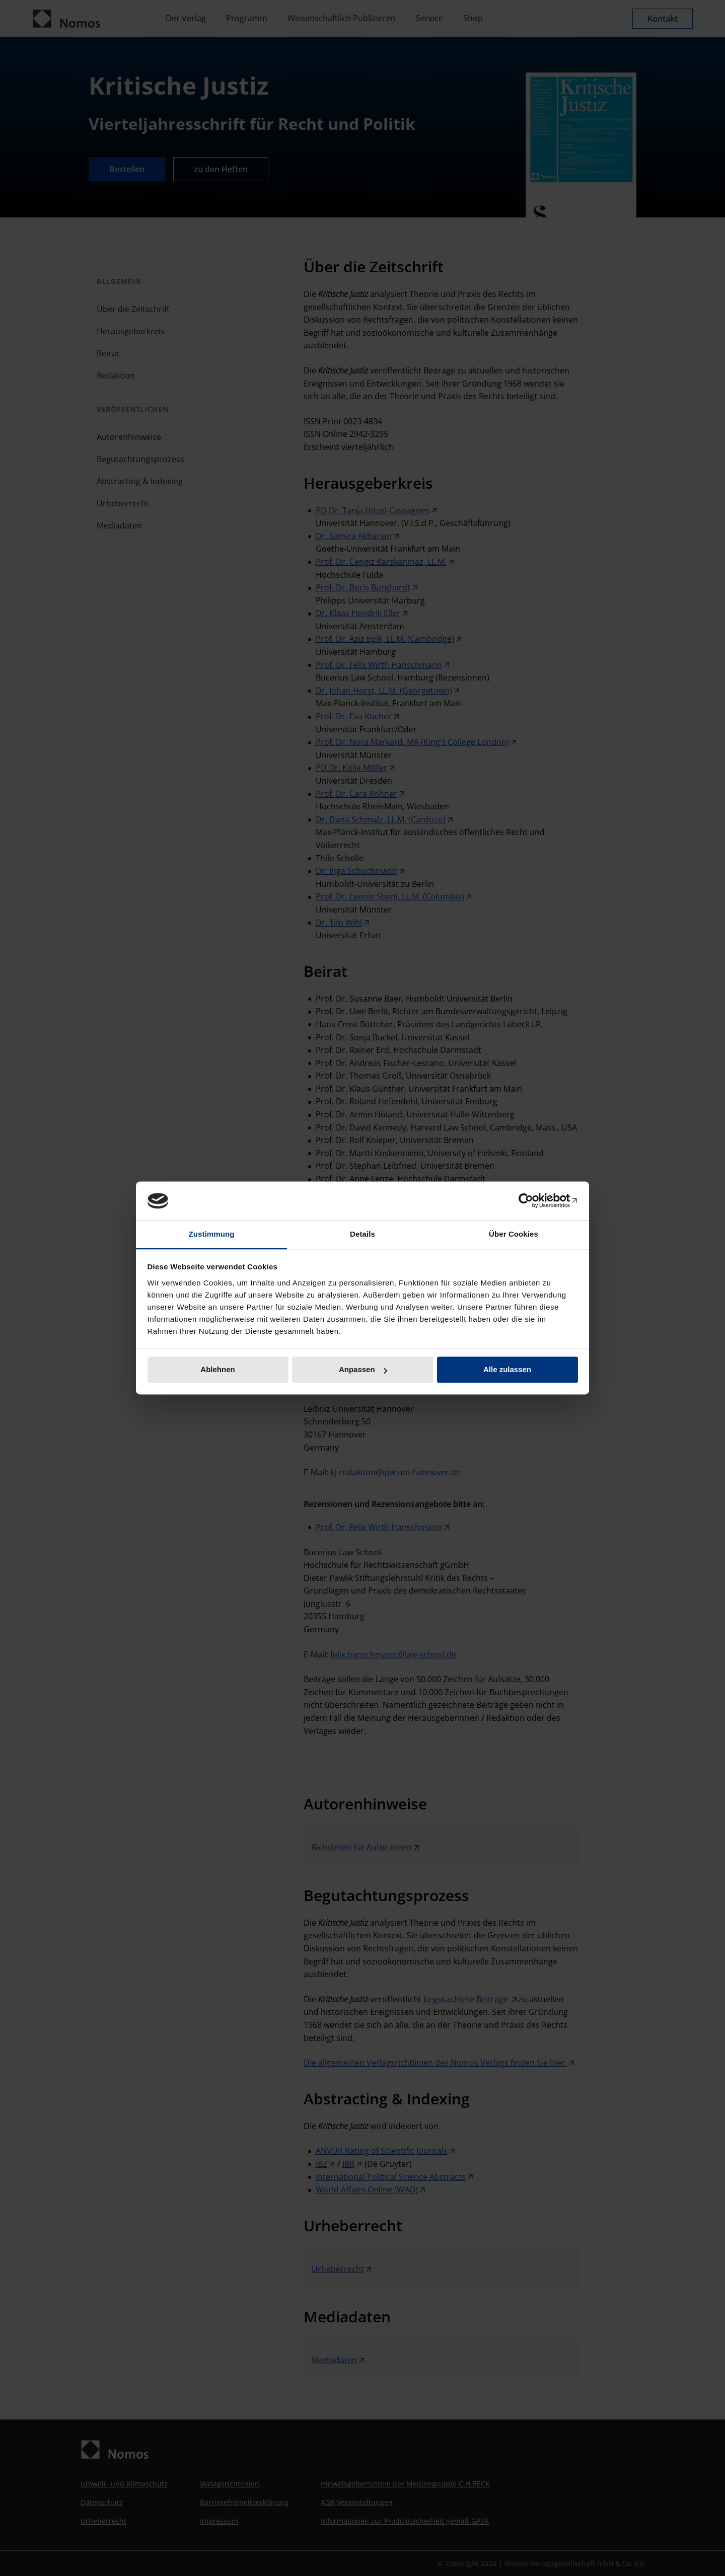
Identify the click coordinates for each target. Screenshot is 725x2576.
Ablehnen (217, 1370)
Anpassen (363, 1370)
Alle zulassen (507, 1370)
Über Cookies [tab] (513, 1234)
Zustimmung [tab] (212, 1234)
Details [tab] (362, 1234)
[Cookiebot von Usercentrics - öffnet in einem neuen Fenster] (534, 1200)
